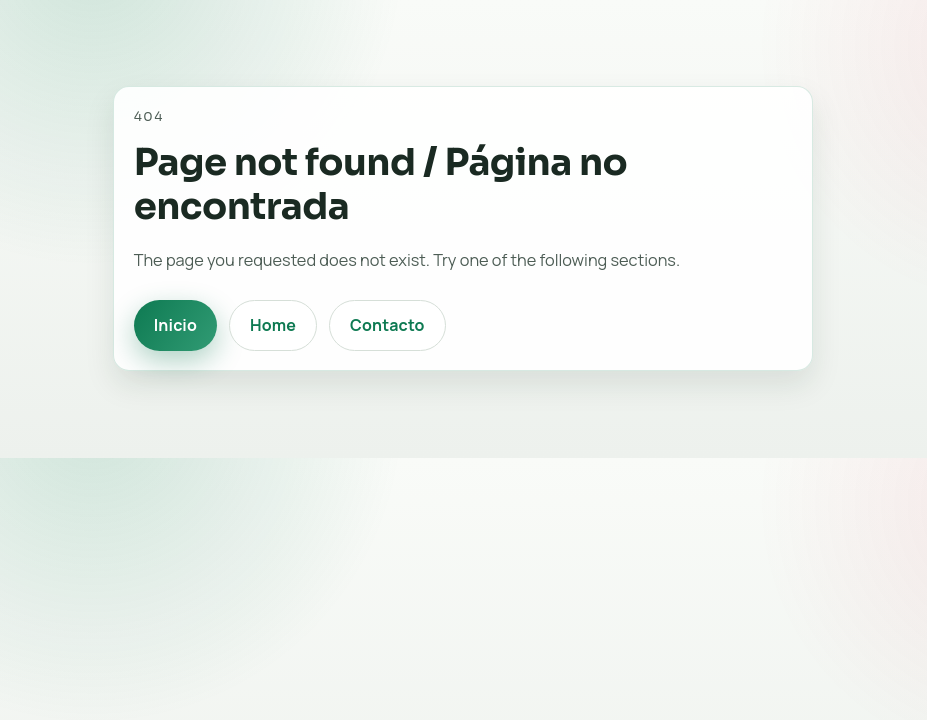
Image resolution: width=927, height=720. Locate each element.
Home (273, 325)
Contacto (387, 325)
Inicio (175, 325)
